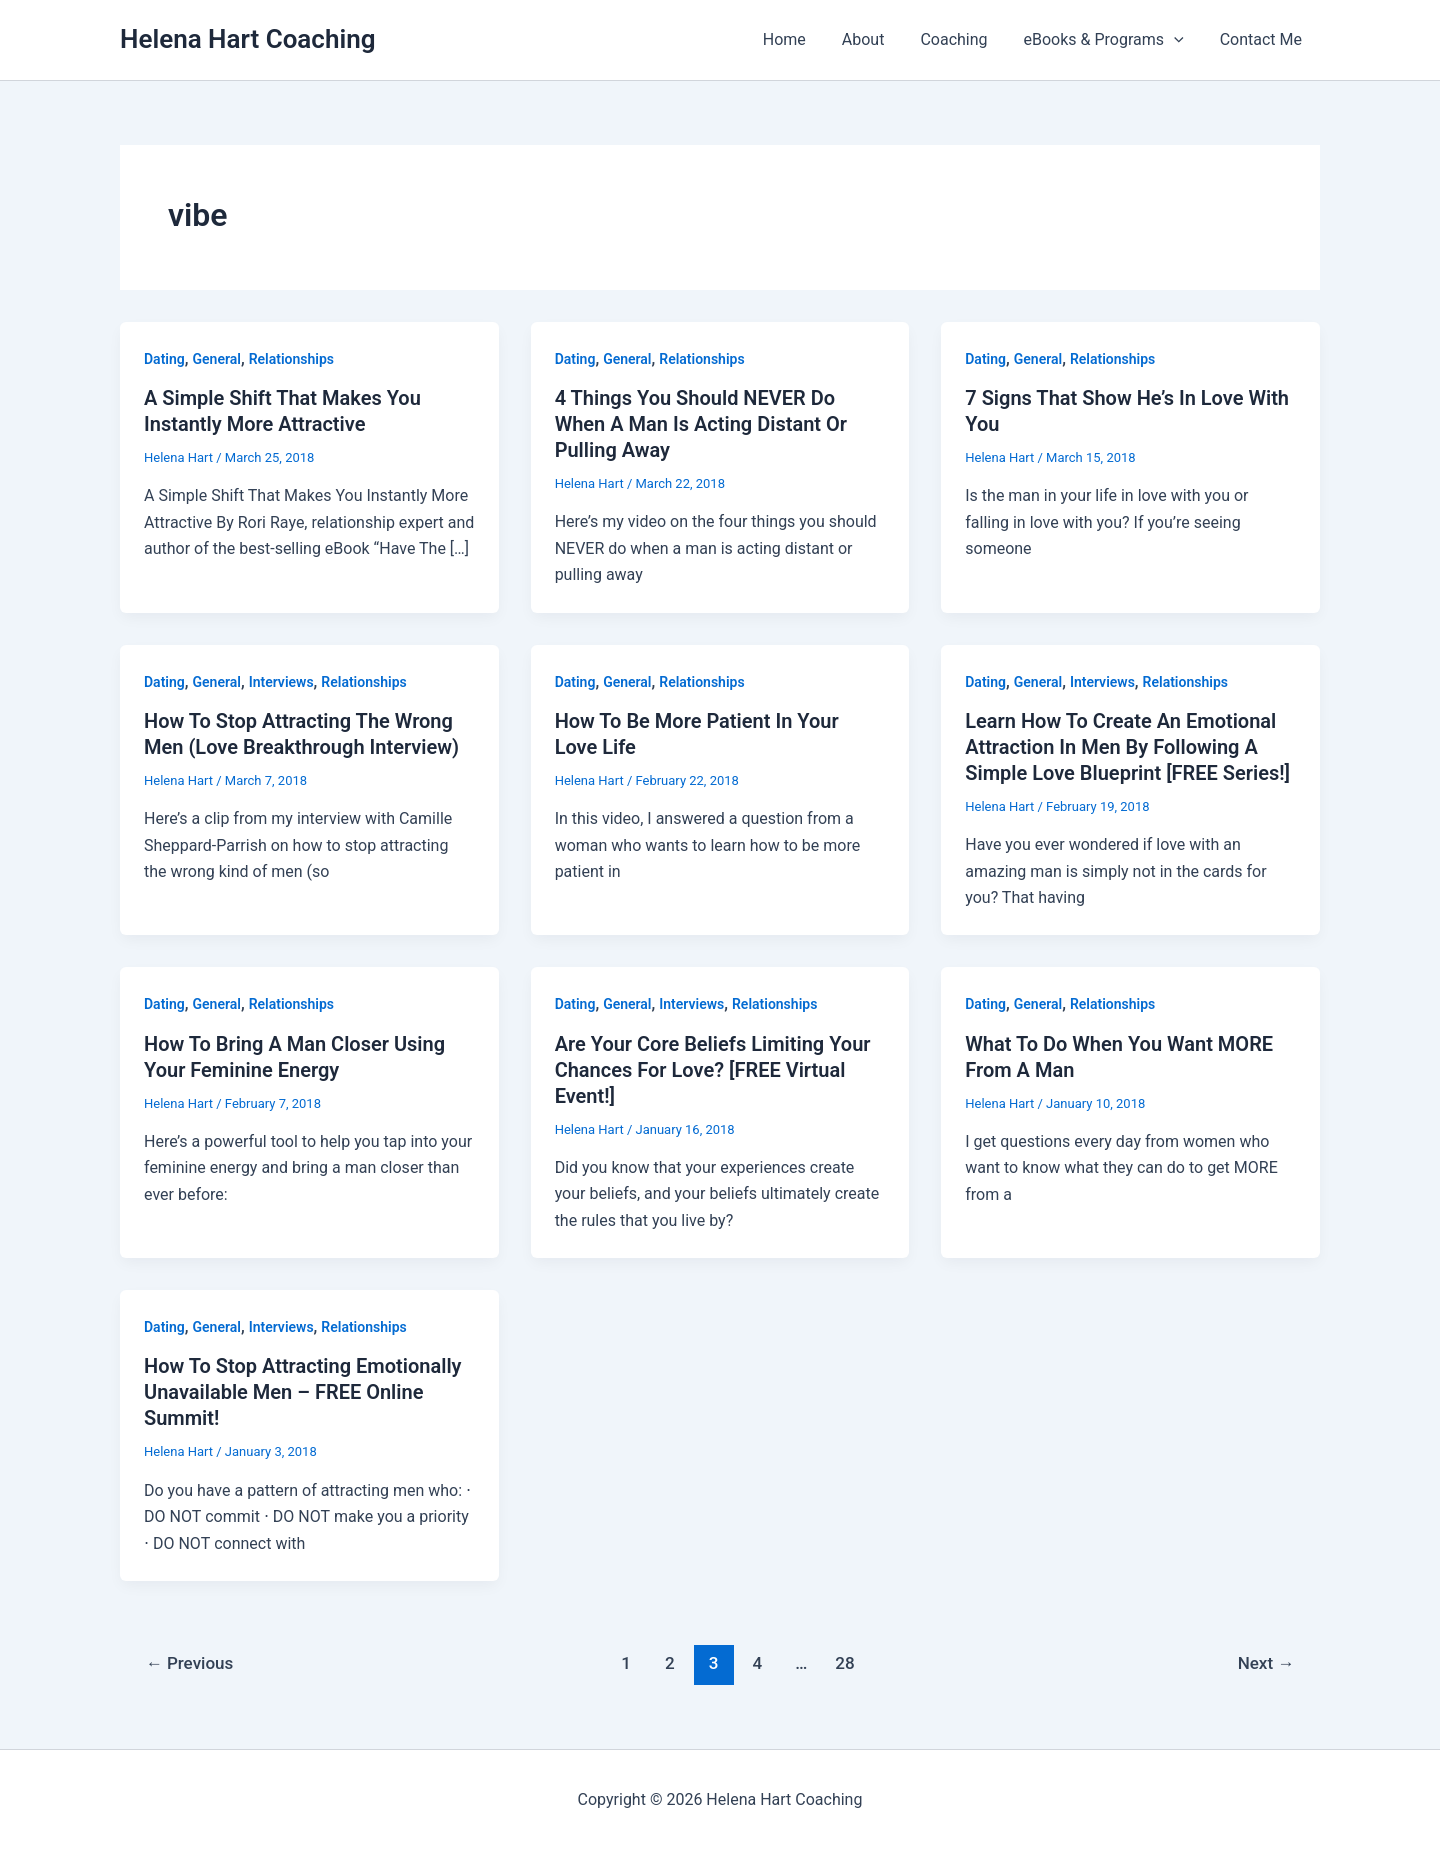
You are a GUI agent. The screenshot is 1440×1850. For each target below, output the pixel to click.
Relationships (291, 359)
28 (844, 1663)
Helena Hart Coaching (247, 39)
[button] (1180, 40)
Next (1266, 1663)
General (217, 359)
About (877, 39)
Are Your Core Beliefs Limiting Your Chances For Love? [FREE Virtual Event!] (713, 1070)
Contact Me (1263, 39)
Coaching (963, 39)
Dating (164, 359)
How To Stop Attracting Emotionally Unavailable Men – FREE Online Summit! (303, 1392)
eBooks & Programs (1110, 40)
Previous (190, 1663)
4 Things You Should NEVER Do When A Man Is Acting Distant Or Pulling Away (701, 424)
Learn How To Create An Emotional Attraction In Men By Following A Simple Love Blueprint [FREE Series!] (1127, 747)
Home (802, 39)
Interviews (281, 682)
